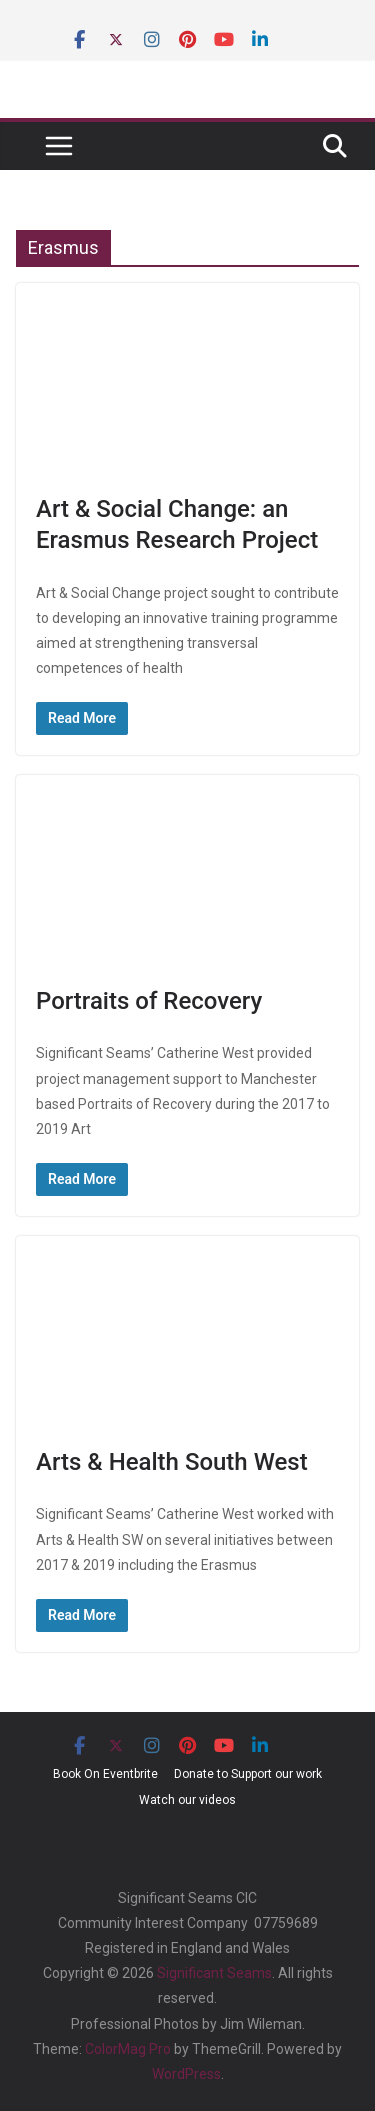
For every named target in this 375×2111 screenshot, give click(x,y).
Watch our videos (187, 1800)
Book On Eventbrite (105, 1774)
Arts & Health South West (172, 1462)
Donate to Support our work (248, 1774)
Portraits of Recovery (149, 1001)
